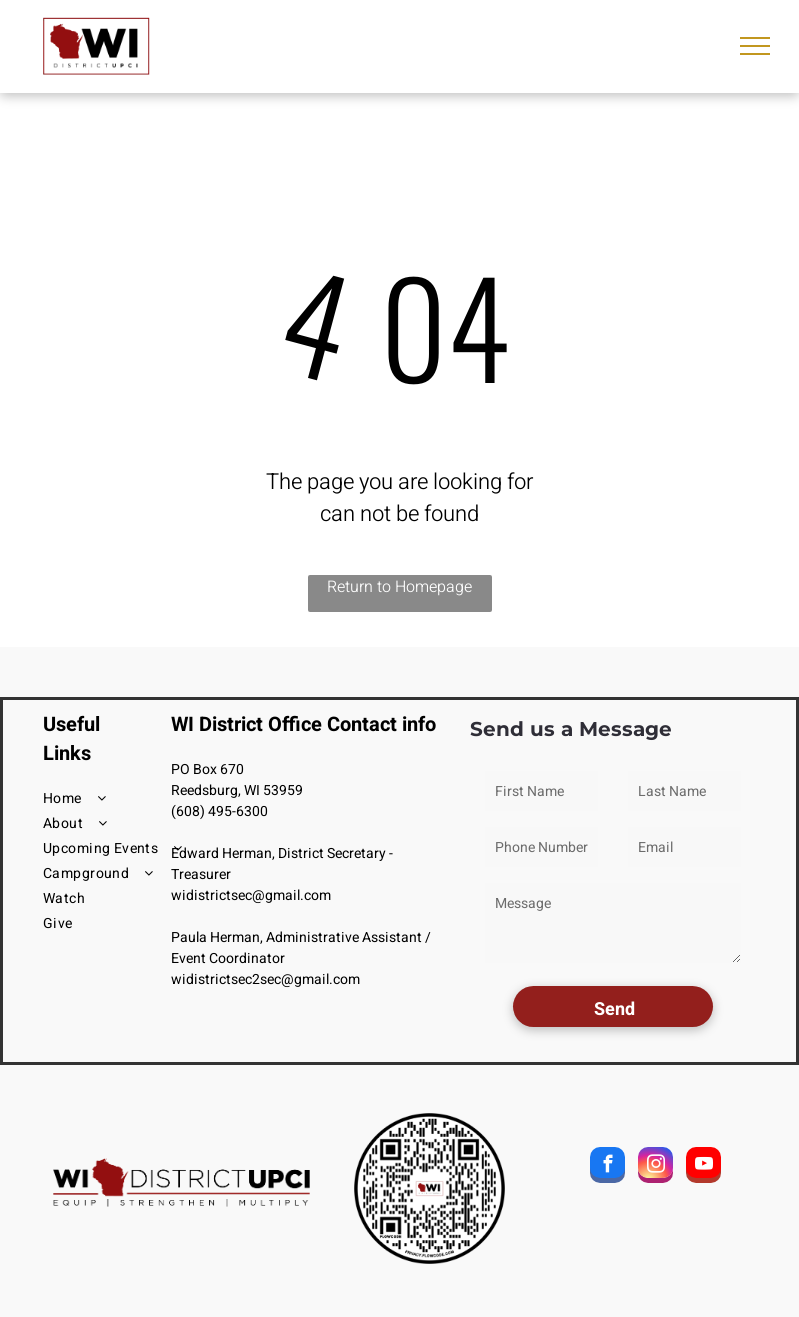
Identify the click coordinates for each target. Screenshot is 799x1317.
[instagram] (655, 1167)
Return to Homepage (399, 587)
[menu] (755, 46)
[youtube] (703, 1167)
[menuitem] (115, 798)
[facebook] (607, 1167)
